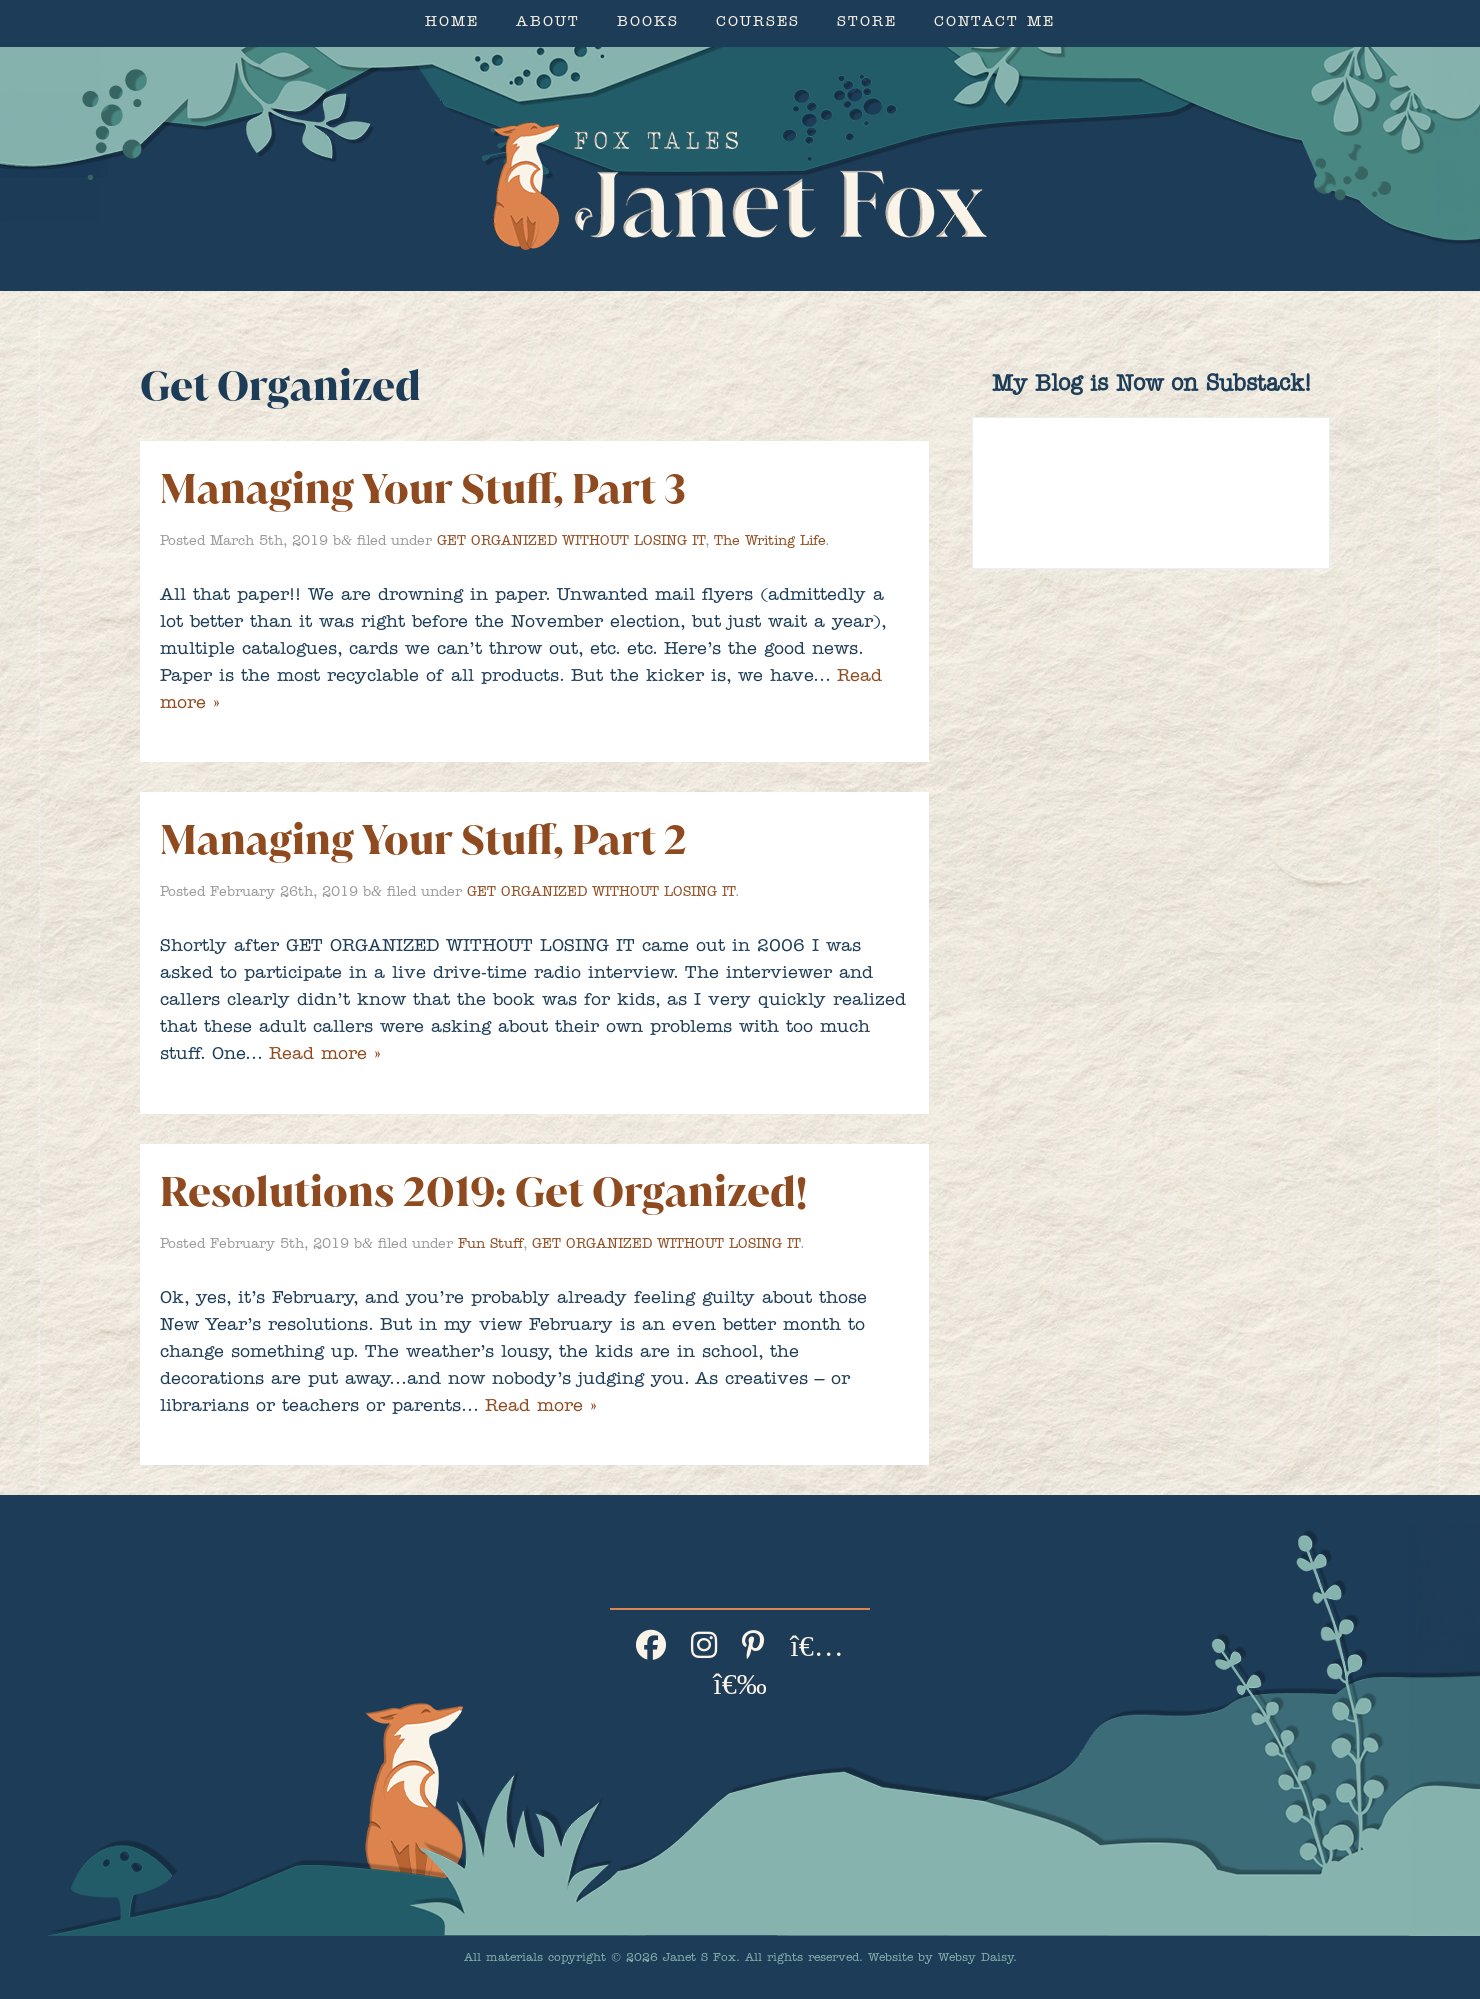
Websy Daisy (975, 1959)
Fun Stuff (490, 1245)
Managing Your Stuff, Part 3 (423, 488)
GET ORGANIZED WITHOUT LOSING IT (571, 542)
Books (648, 23)
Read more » (324, 1056)
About (548, 23)
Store (867, 23)
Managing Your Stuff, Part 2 (423, 839)
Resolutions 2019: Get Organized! (483, 1191)
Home (452, 23)
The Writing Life (769, 542)
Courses (758, 23)
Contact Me (994, 23)
